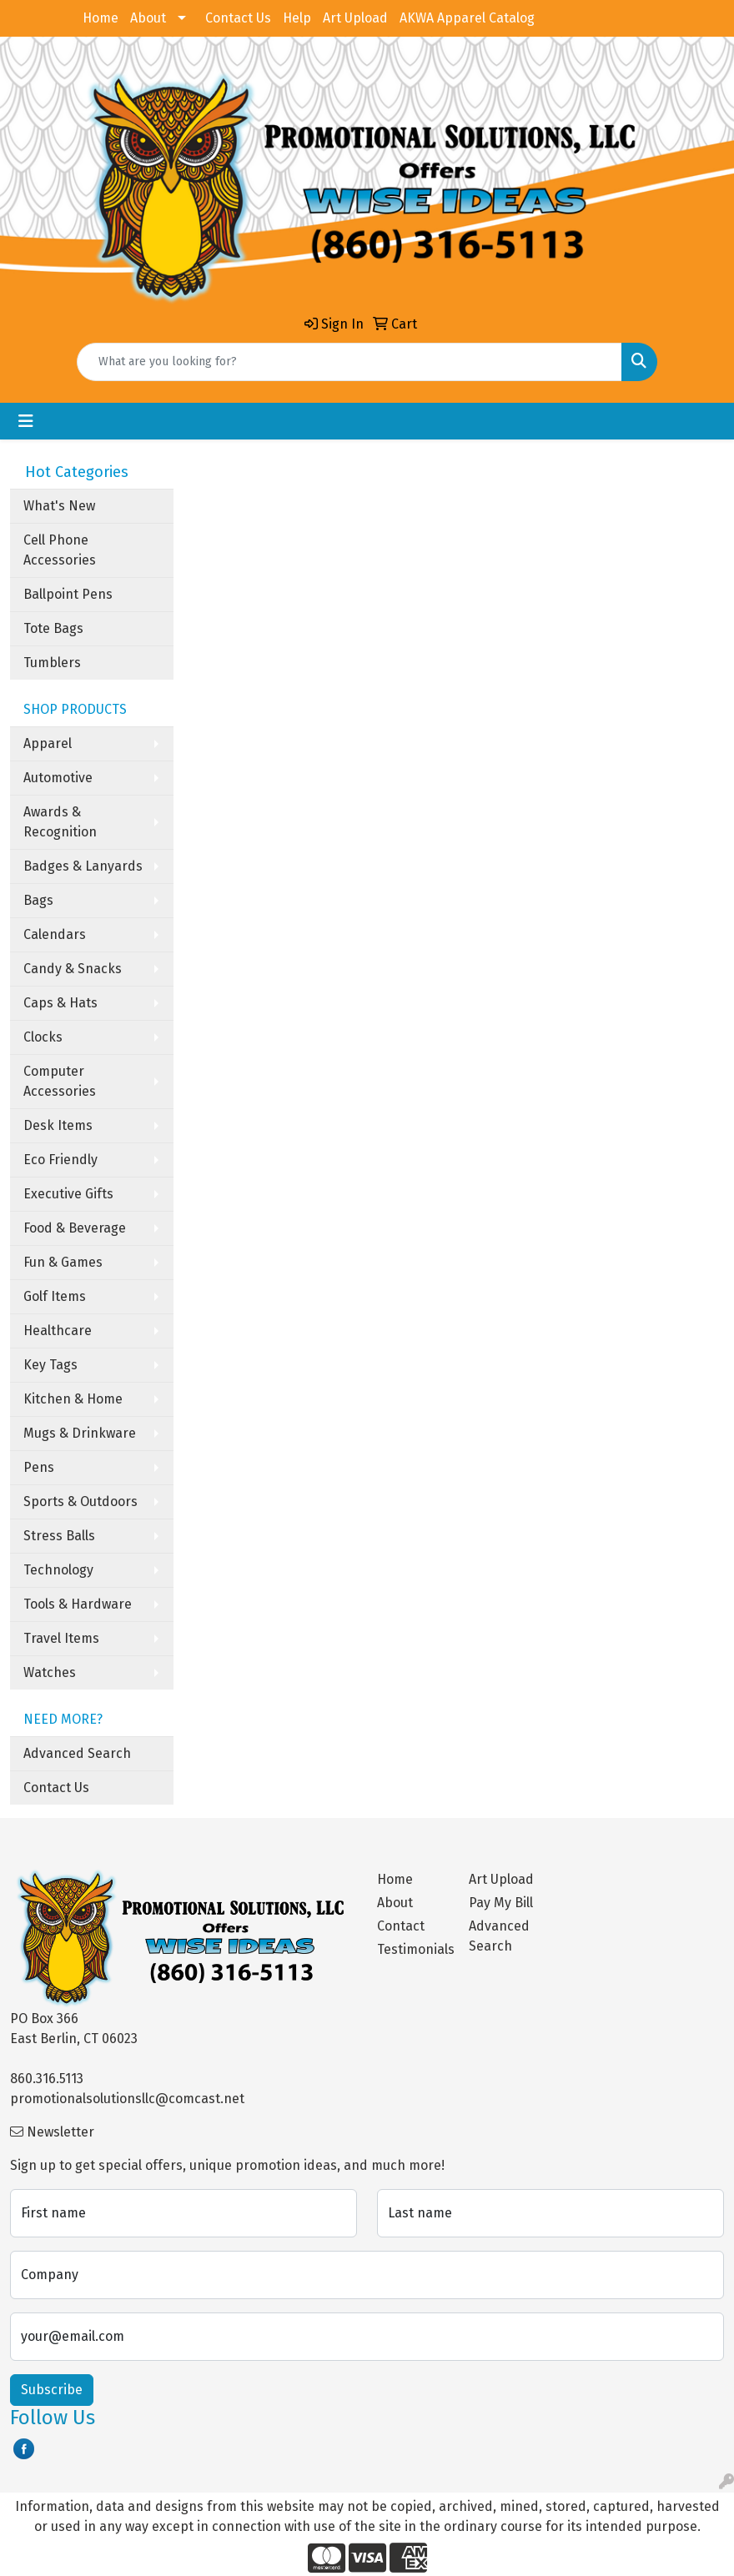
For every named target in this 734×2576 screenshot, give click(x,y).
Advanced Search (77, 1753)
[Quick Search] (349, 362)
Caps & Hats (60, 1003)
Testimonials (413, 1949)
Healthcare (57, 1330)
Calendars (54, 934)
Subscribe (52, 2390)
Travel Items (61, 1638)
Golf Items (54, 1296)
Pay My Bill (501, 1903)
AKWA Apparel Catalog (467, 18)
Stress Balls (59, 1536)
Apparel (47, 743)
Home (100, 18)
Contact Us (238, 18)
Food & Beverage (74, 1228)
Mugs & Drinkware (79, 1433)
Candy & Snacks (72, 969)
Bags (38, 900)
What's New (59, 506)
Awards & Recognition (60, 822)
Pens (38, 1467)
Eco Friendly (60, 1159)
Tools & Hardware (77, 1604)
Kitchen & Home (73, 1399)
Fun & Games (63, 1262)
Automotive (58, 778)
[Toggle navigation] (25, 421)
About (148, 18)
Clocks (43, 1037)
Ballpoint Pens (68, 594)
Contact (401, 1926)
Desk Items (58, 1125)
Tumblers (52, 662)
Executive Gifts (68, 1194)
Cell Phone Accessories (59, 550)
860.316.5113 (46, 2078)
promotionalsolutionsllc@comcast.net (127, 2098)
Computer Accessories (59, 1081)
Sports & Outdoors (80, 1501)
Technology (58, 1570)
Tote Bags (53, 628)
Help (297, 18)
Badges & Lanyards (83, 866)
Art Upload (355, 18)
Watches (49, 1672)
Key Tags (50, 1365)
